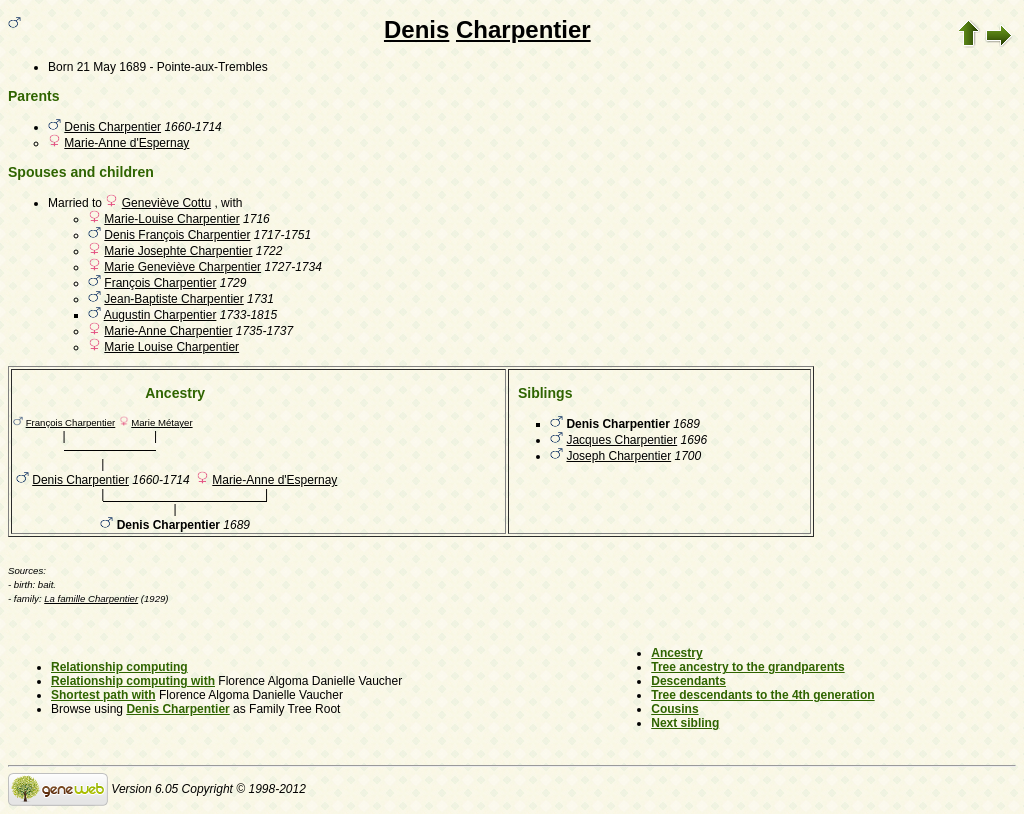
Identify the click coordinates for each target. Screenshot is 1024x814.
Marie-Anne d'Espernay (126, 143)
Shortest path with (103, 695)
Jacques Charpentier (621, 440)
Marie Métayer (161, 422)
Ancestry (676, 653)
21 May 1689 (111, 67)
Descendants (688, 681)
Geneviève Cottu (166, 203)
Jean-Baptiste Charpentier (173, 299)
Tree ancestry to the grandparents (747, 667)
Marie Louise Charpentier (171, 347)
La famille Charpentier (91, 598)
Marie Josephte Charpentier (178, 251)
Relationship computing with (133, 681)
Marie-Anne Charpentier (168, 331)
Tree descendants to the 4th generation (762, 695)
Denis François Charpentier (177, 235)
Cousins (674, 709)
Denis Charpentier (112, 127)
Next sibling (685, 723)
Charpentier (523, 29)
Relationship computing (119, 667)
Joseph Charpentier (618, 456)
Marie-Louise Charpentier (171, 219)
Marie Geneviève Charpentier (182, 267)
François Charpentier (160, 283)
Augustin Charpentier (160, 315)
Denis (416, 29)
